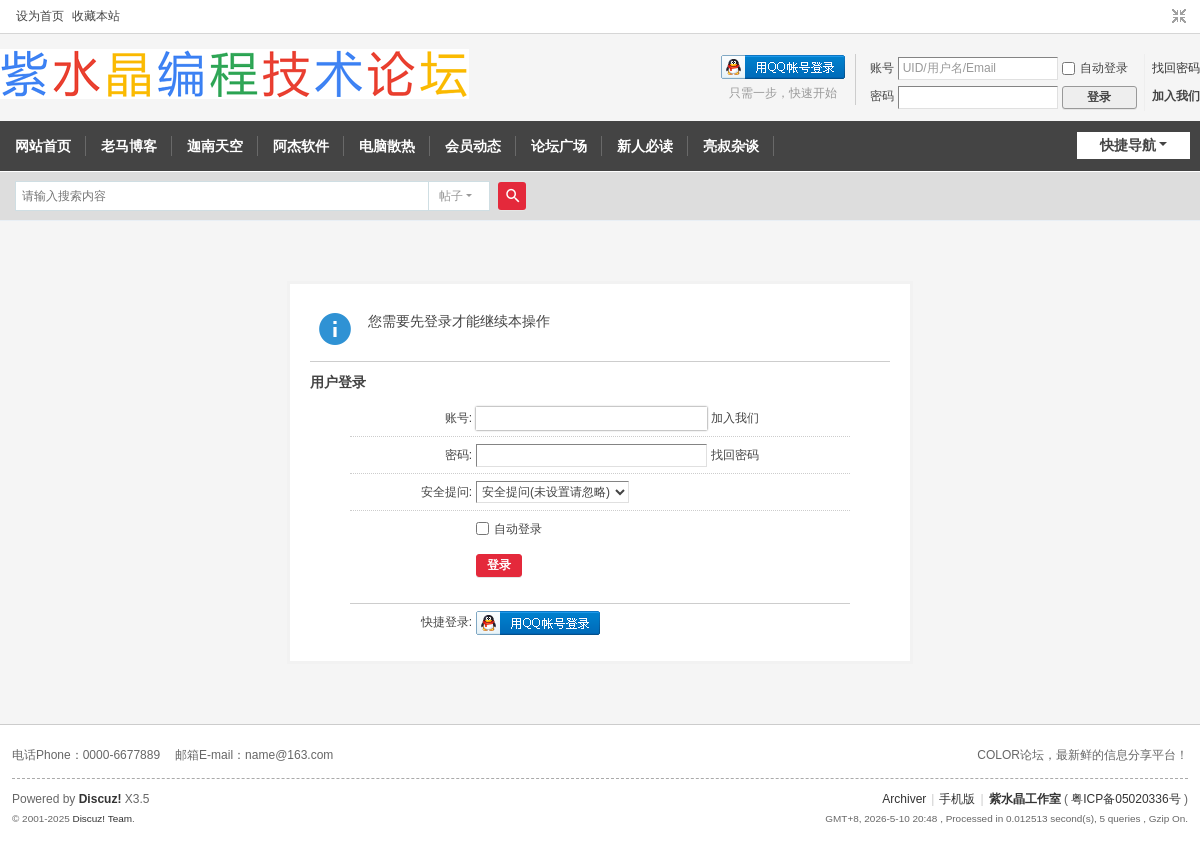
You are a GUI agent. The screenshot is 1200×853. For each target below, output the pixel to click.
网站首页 (43, 146)
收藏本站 (96, 16)
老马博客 (129, 146)
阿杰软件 (301, 146)
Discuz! (100, 799)
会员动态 (473, 146)
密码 (882, 96)
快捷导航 (1128, 145)
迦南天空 (215, 146)
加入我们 (1176, 96)
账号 (882, 68)
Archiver (904, 799)
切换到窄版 (1179, 17)
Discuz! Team (102, 818)
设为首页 (40, 16)
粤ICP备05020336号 (1125, 799)
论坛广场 (559, 146)
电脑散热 (387, 146)
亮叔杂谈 (731, 146)
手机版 (957, 799)
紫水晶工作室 (1025, 799)
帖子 (451, 196)
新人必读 (645, 146)
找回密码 (1176, 68)
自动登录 (1095, 68)
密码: (458, 455)
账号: (458, 418)
